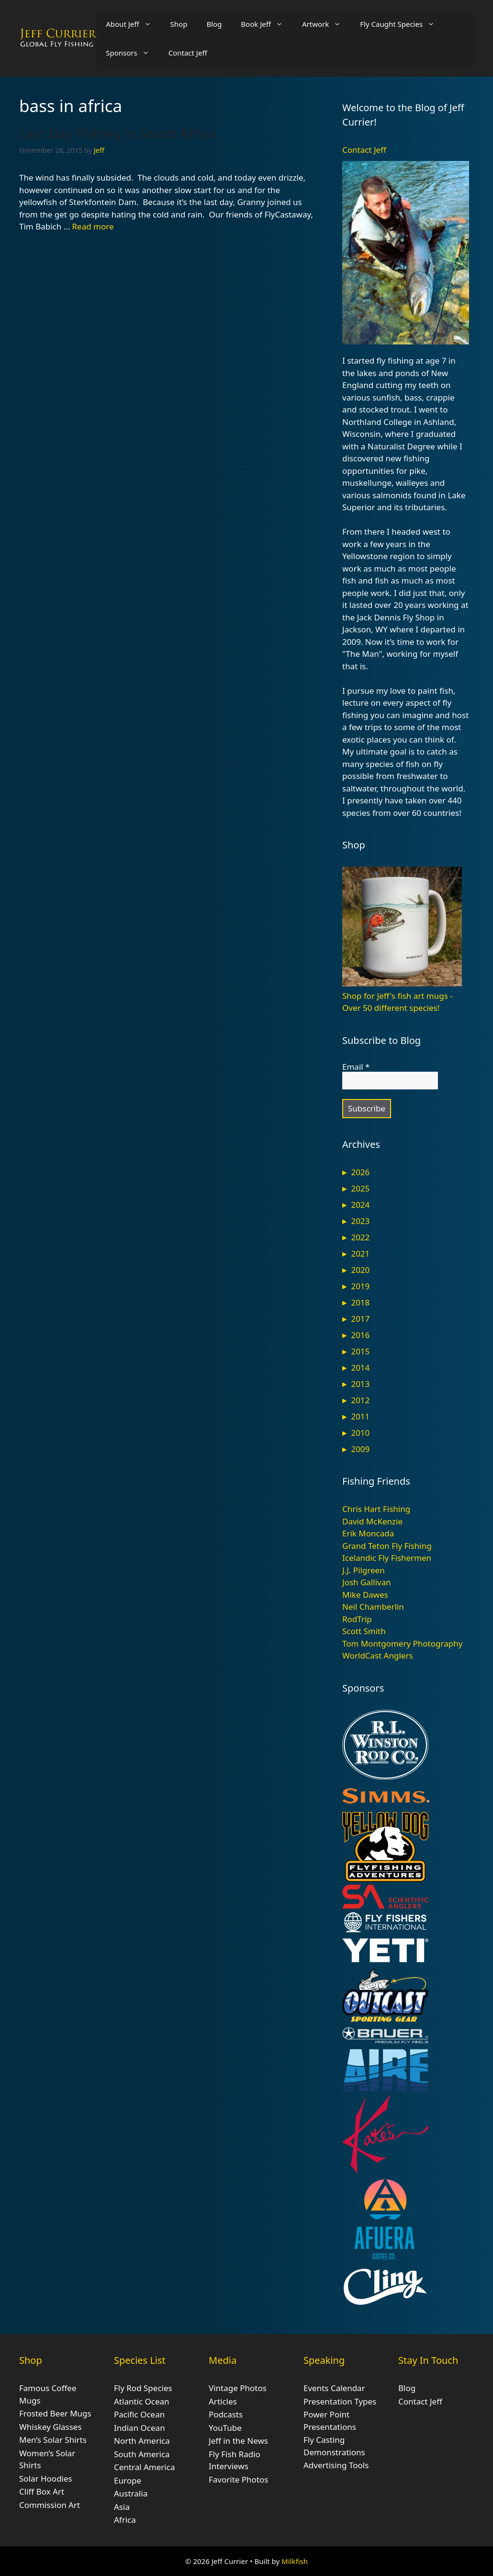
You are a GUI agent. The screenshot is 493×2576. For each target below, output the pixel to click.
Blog (214, 24)
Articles (223, 2401)
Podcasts (226, 2414)
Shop (179, 24)
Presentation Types (339, 2401)
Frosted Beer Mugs (55, 2413)
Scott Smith (364, 1631)
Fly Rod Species (143, 2387)
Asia (122, 2506)
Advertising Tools (336, 2465)
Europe (127, 2480)
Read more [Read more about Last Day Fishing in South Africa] (93, 226)
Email (356, 1067)
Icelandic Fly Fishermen (386, 1557)
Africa (125, 2519)
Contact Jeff (187, 52)
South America (142, 2454)
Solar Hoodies (45, 2478)
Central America (144, 2467)
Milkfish (294, 2561)
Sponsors (132, 52)
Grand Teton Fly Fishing (387, 1545)
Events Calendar (334, 2387)
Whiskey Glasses (50, 2426)
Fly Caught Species (402, 24)
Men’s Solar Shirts (53, 2439)
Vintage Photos (238, 2387)
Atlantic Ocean (141, 2401)
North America (142, 2440)
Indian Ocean (139, 2427)
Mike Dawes (365, 1594)
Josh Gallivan (366, 1582)
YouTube (225, 2427)
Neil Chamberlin (373, 1606)
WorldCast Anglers (377, 1655)
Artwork (326, 24)
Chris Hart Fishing (376, 1508)
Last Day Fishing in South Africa (117, 133)
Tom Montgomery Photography (402, 1643)
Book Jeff (266, 24)
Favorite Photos (238, 2479)
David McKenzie (372, 1521)
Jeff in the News (238, 2440)
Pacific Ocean (139, 2414)
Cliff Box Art (41, 2491)
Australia (130, 2493)
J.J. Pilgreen (363, 1570)
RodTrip (357, 1619)
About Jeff (133, 24)
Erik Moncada (368, 1533)
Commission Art (49, 2504)
